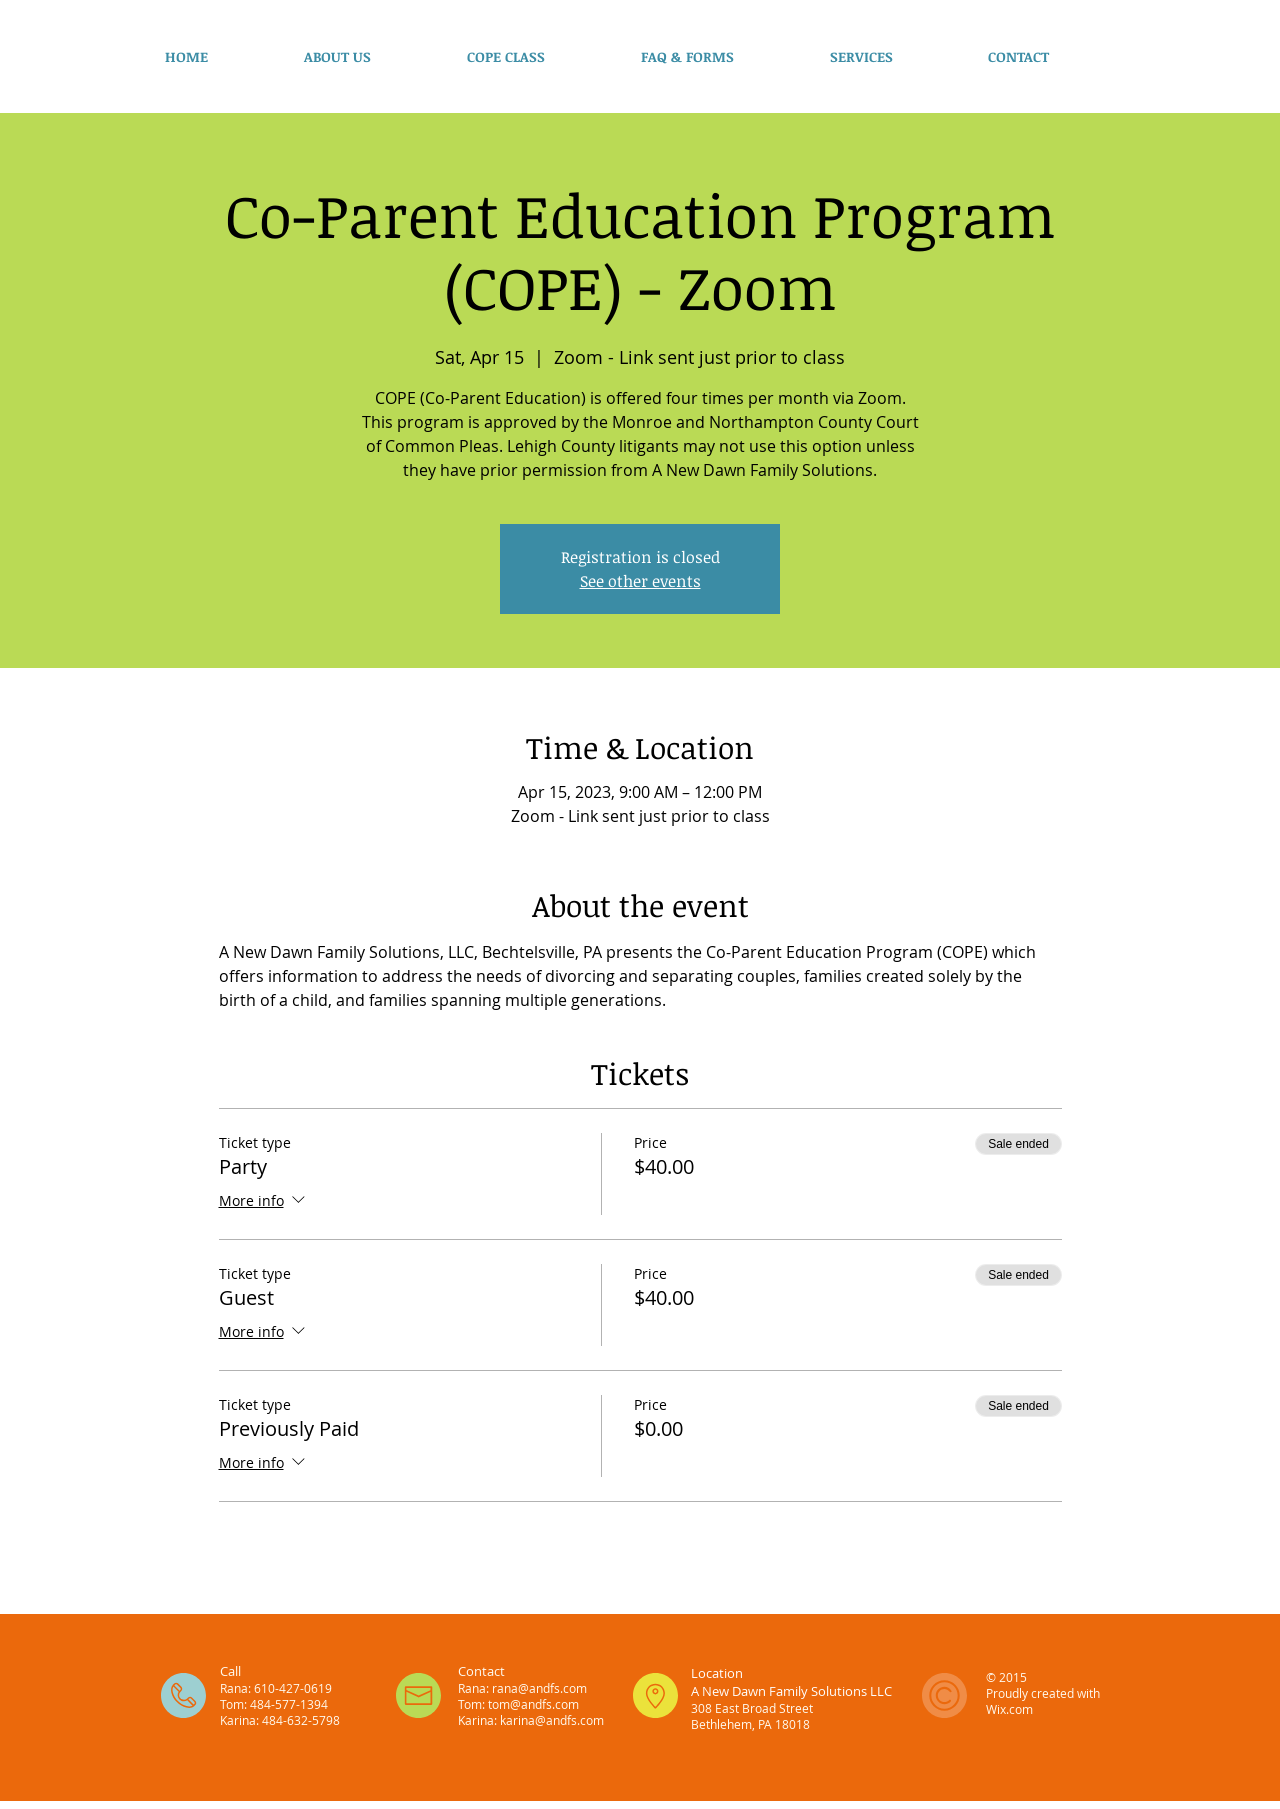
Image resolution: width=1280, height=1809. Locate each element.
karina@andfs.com (552, 1720)
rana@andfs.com (539, 1688)
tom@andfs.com (533, 1704)
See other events (640, 581)
